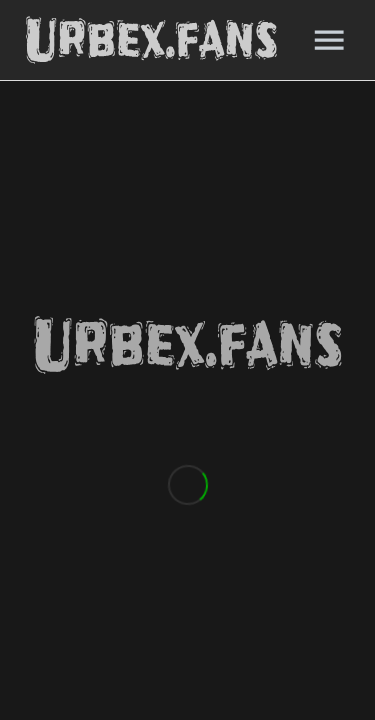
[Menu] (329, 40)
